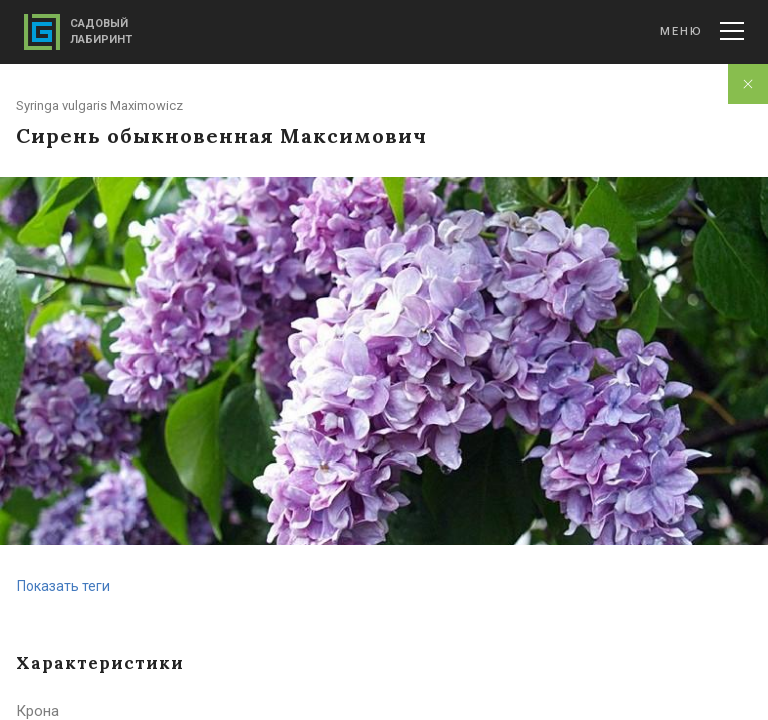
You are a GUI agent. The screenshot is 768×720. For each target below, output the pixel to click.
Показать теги (63, 586)
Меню (702, 31)
